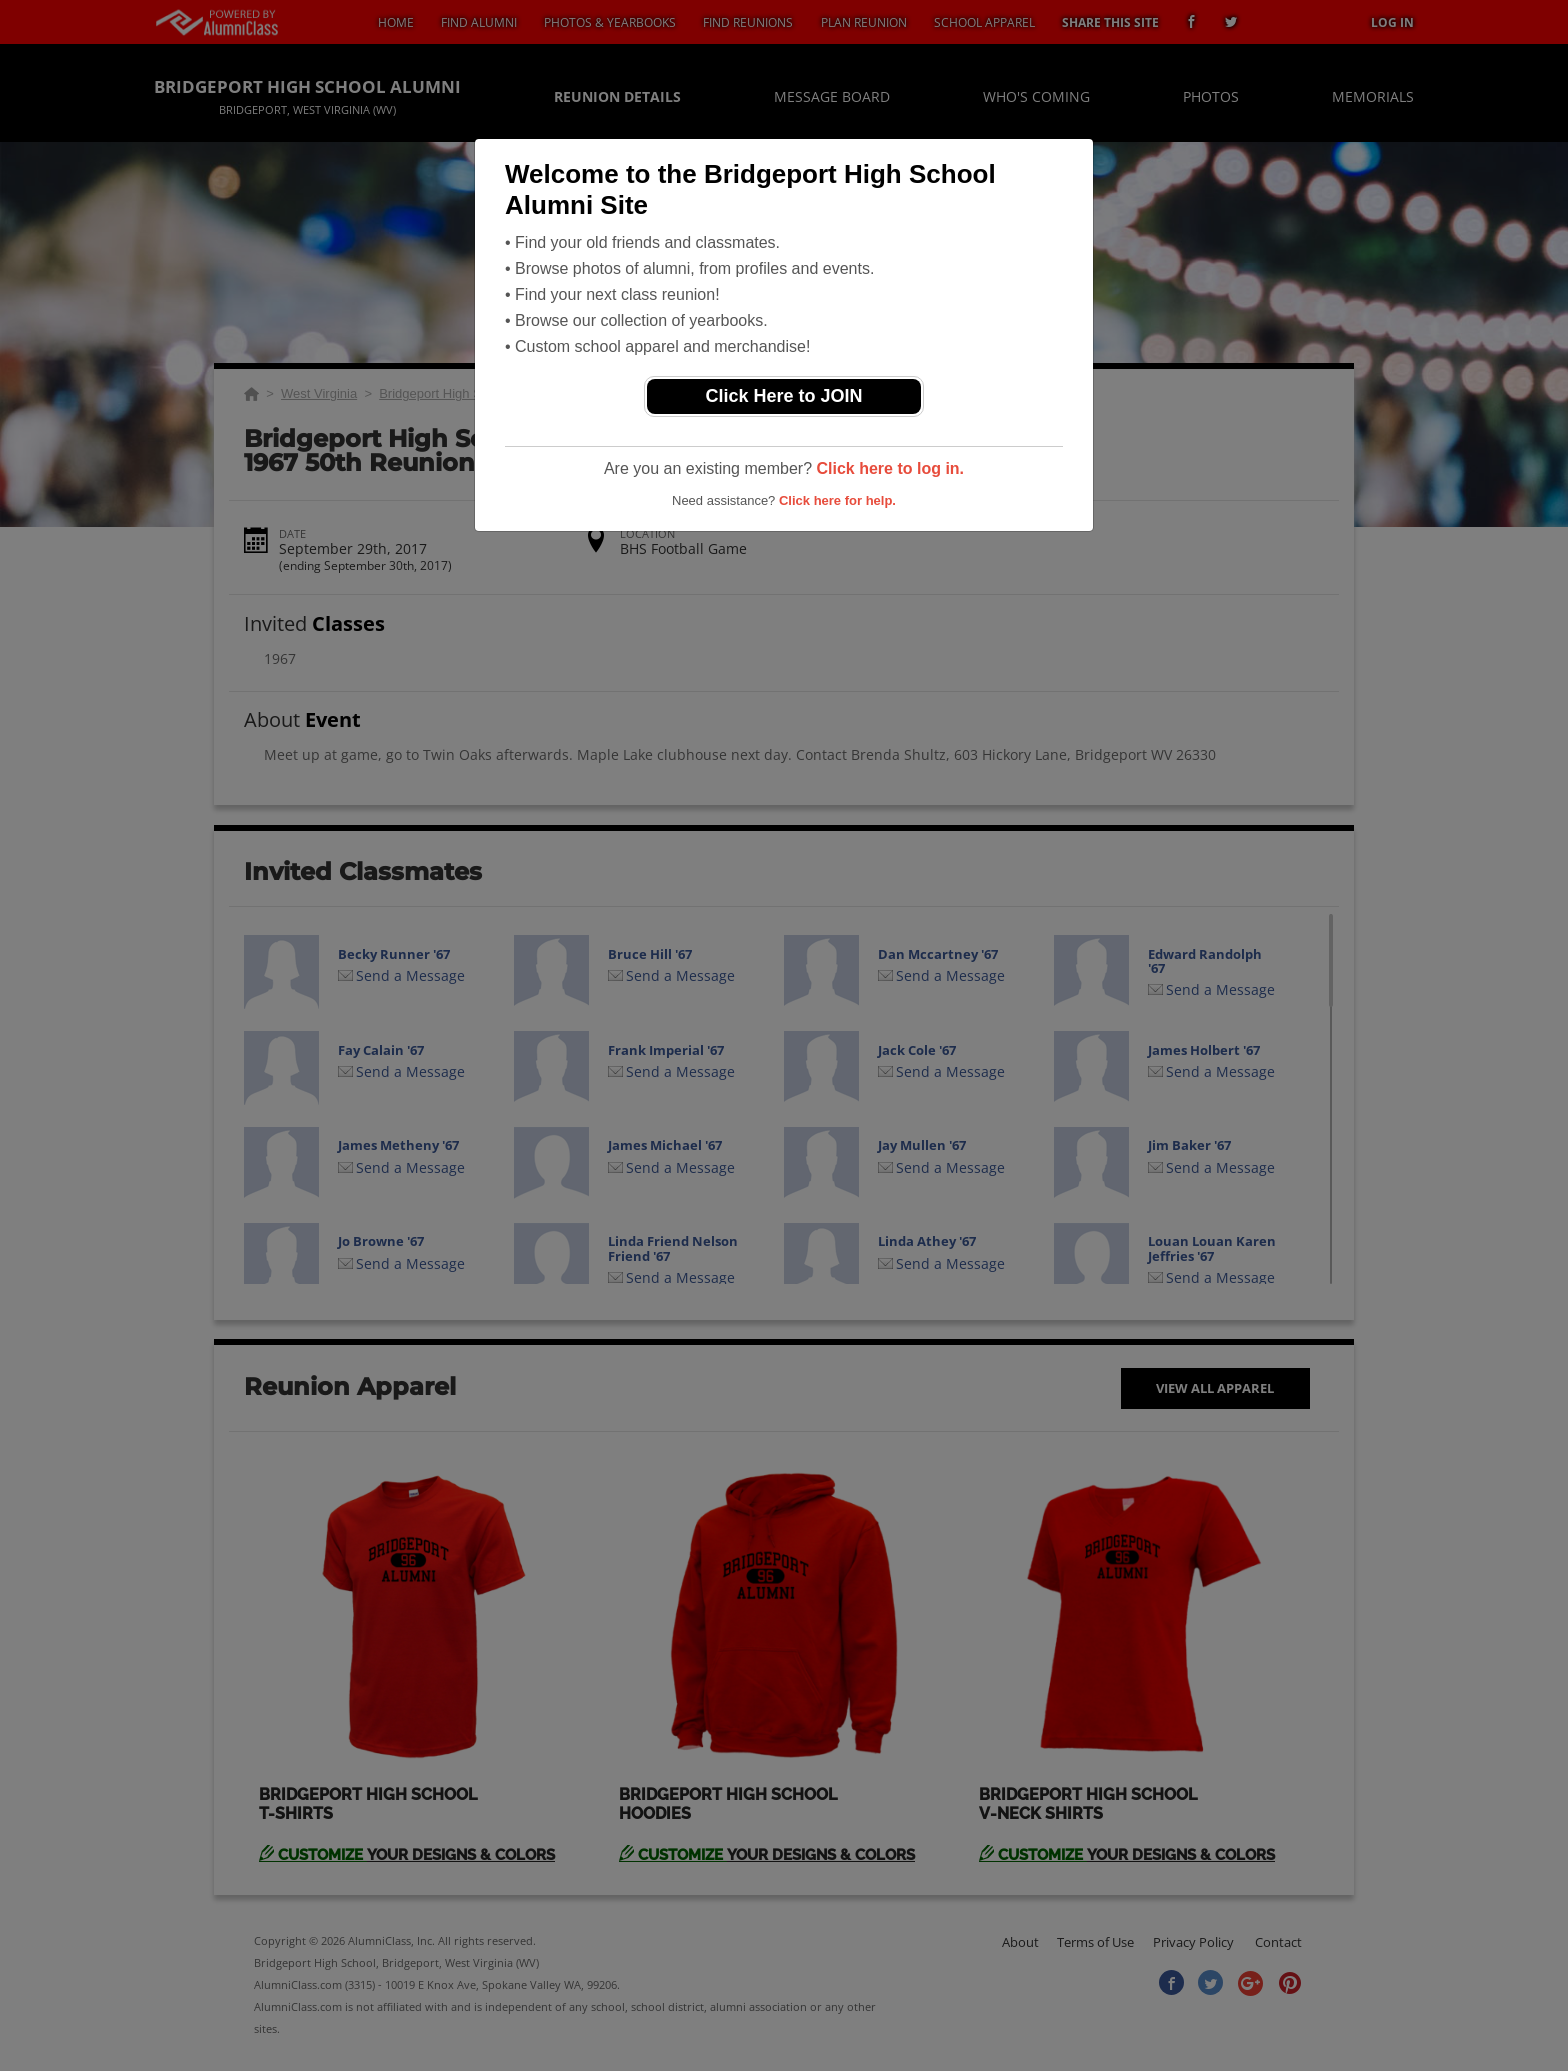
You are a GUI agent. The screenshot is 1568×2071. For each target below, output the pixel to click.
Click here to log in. (890, 468)
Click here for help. (837, 500)
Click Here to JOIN (783, 396)
